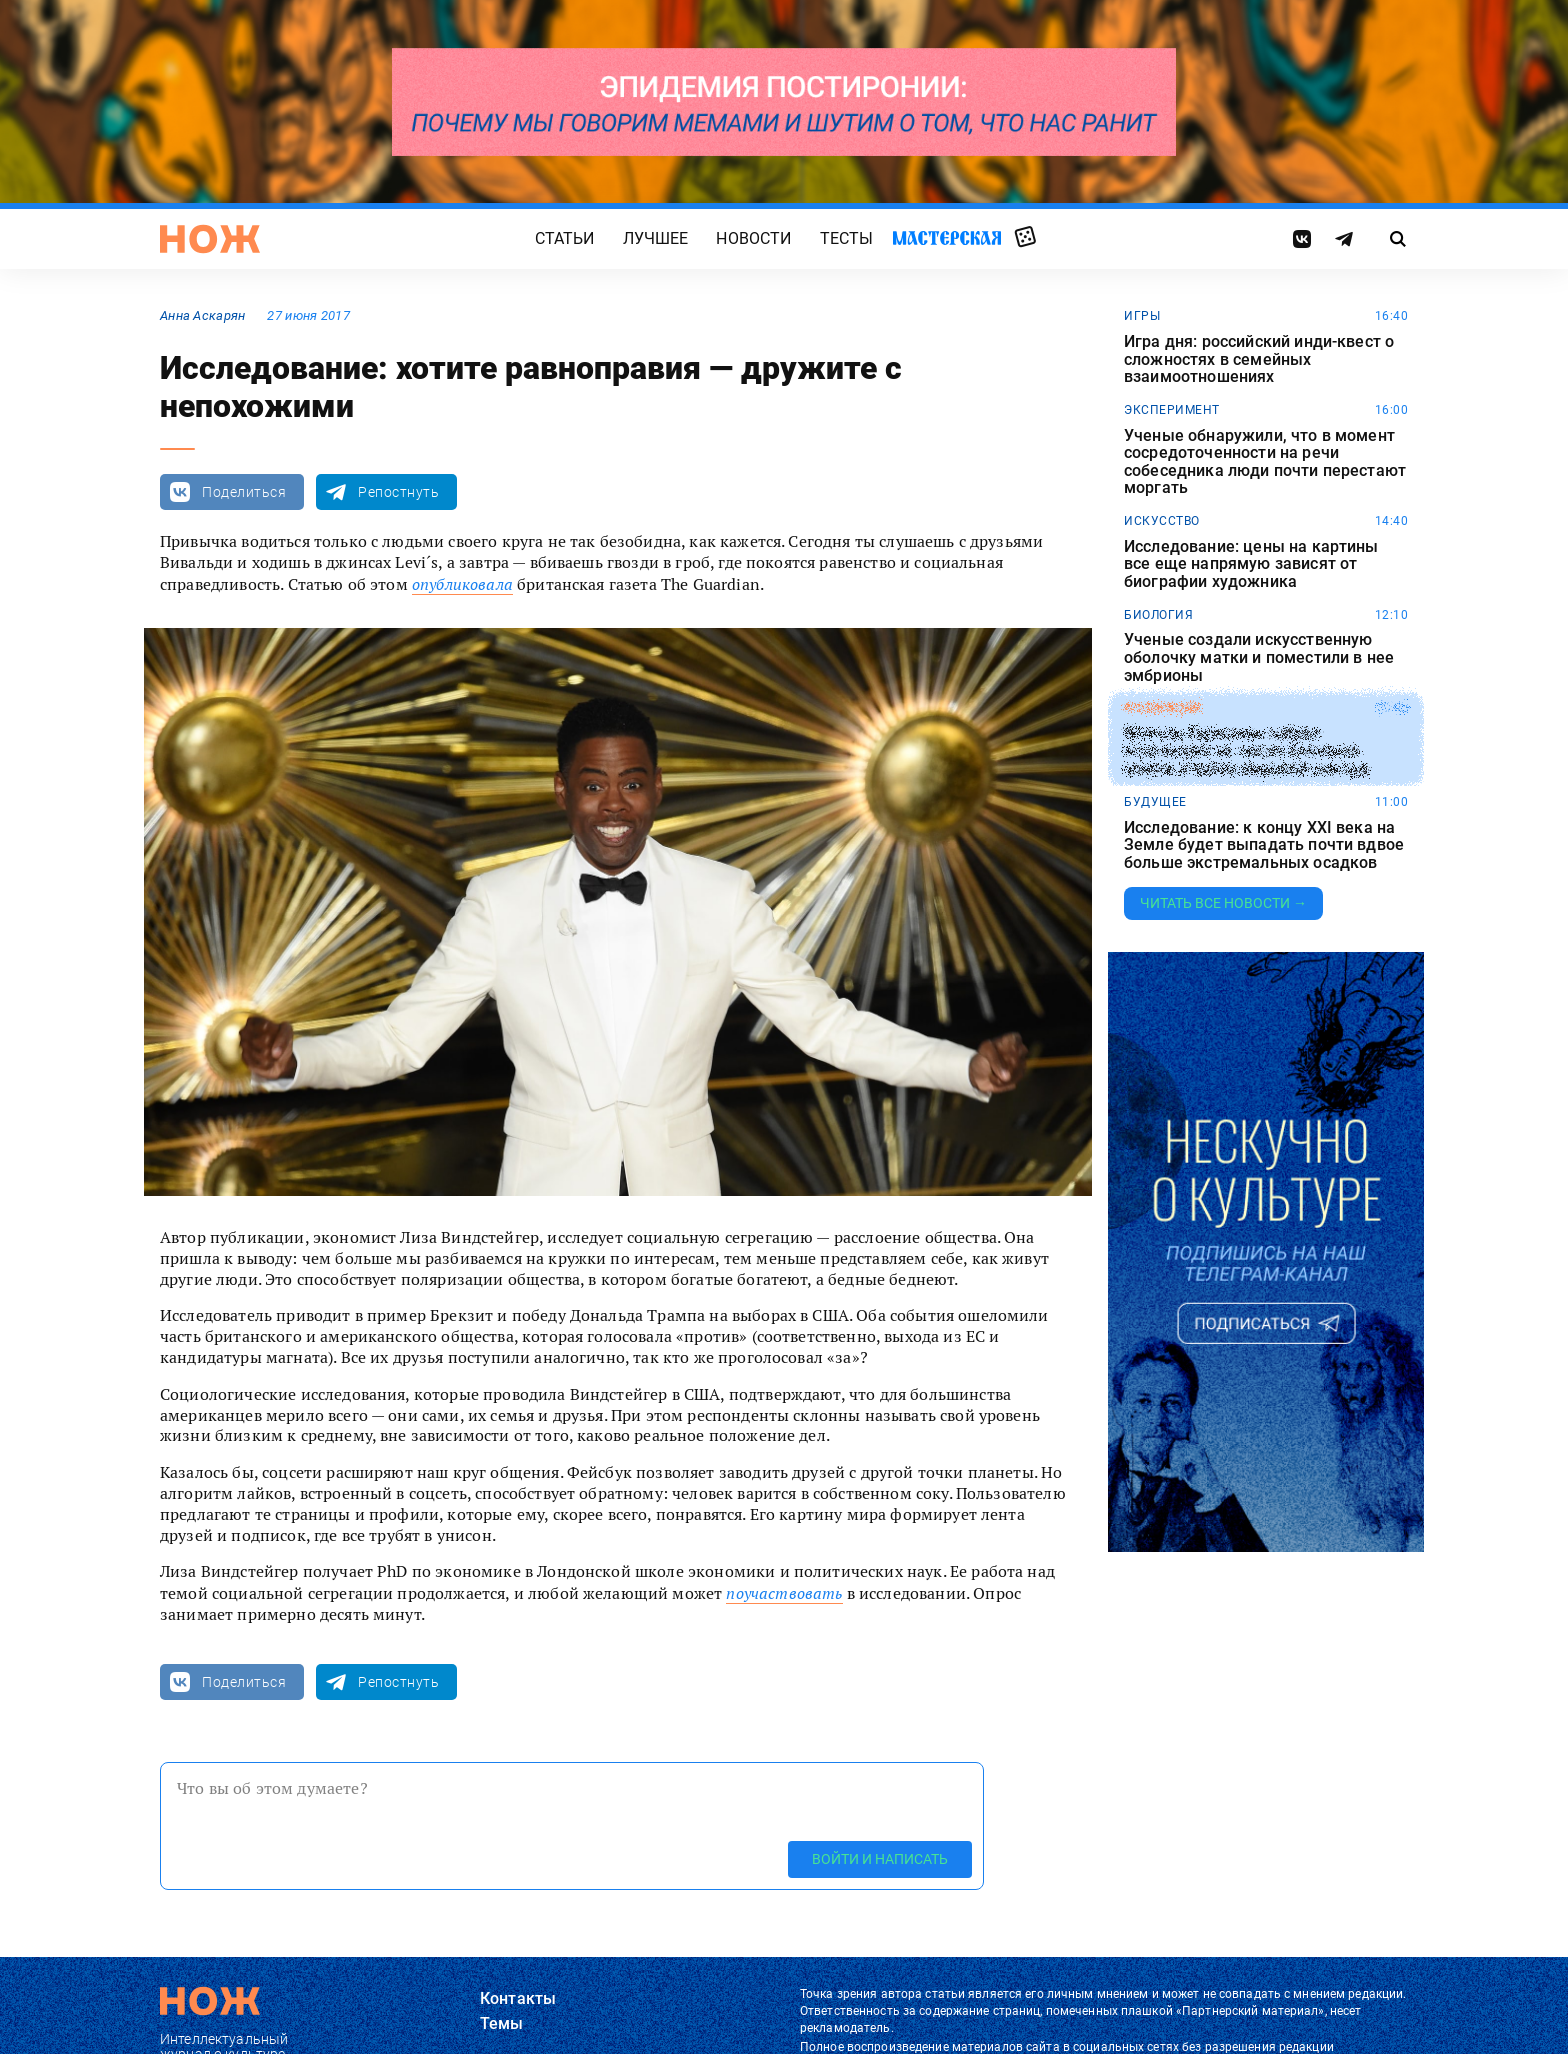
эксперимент (1172, 410)
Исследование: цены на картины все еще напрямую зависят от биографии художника (1251, 564)
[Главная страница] (210, 239)
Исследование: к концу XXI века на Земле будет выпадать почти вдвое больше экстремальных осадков (1264, 845)
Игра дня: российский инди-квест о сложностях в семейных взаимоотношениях (1259, 359)
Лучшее (656, 238)
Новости (753, 238)
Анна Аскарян (202, 315)
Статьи (565, 238)
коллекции (1162, 708)
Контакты (518, 1998)
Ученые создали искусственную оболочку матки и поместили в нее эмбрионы (1259, 657)
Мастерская (947, 237)
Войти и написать (880, 1859)
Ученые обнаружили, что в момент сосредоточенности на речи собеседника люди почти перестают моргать (1265, 462)
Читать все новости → (1223, 903)
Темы (502, 2023)
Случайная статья (1025, 238)
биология (1158, 615)
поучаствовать (784, 1593)
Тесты (847, 238)
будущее (1155, 802)
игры (1142, 316)
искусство (1162, 521)
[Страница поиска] (1398, 239)
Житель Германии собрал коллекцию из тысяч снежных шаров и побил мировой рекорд (1246, 751)
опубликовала (462, 584)
